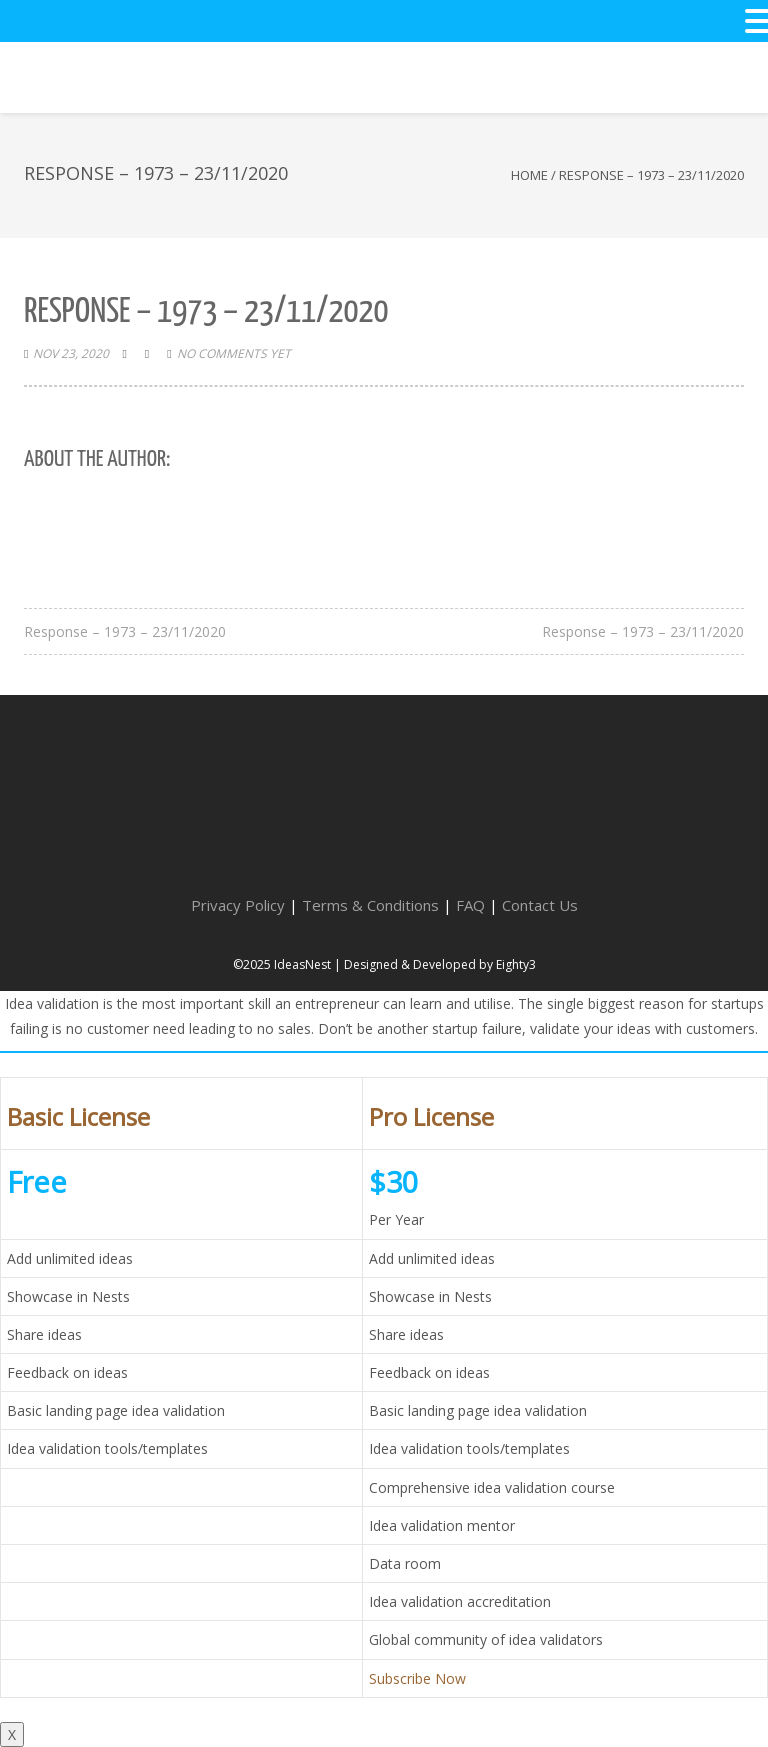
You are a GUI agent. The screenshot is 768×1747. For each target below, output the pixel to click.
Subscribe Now (417, 1678)
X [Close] (12, 1734)
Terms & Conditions (370, 905)
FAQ (470, 905)
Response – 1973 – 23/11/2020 (125, 631)
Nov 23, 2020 (71, 353)
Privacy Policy (238, 905)
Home (529, 175)
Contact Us (540, 905)
